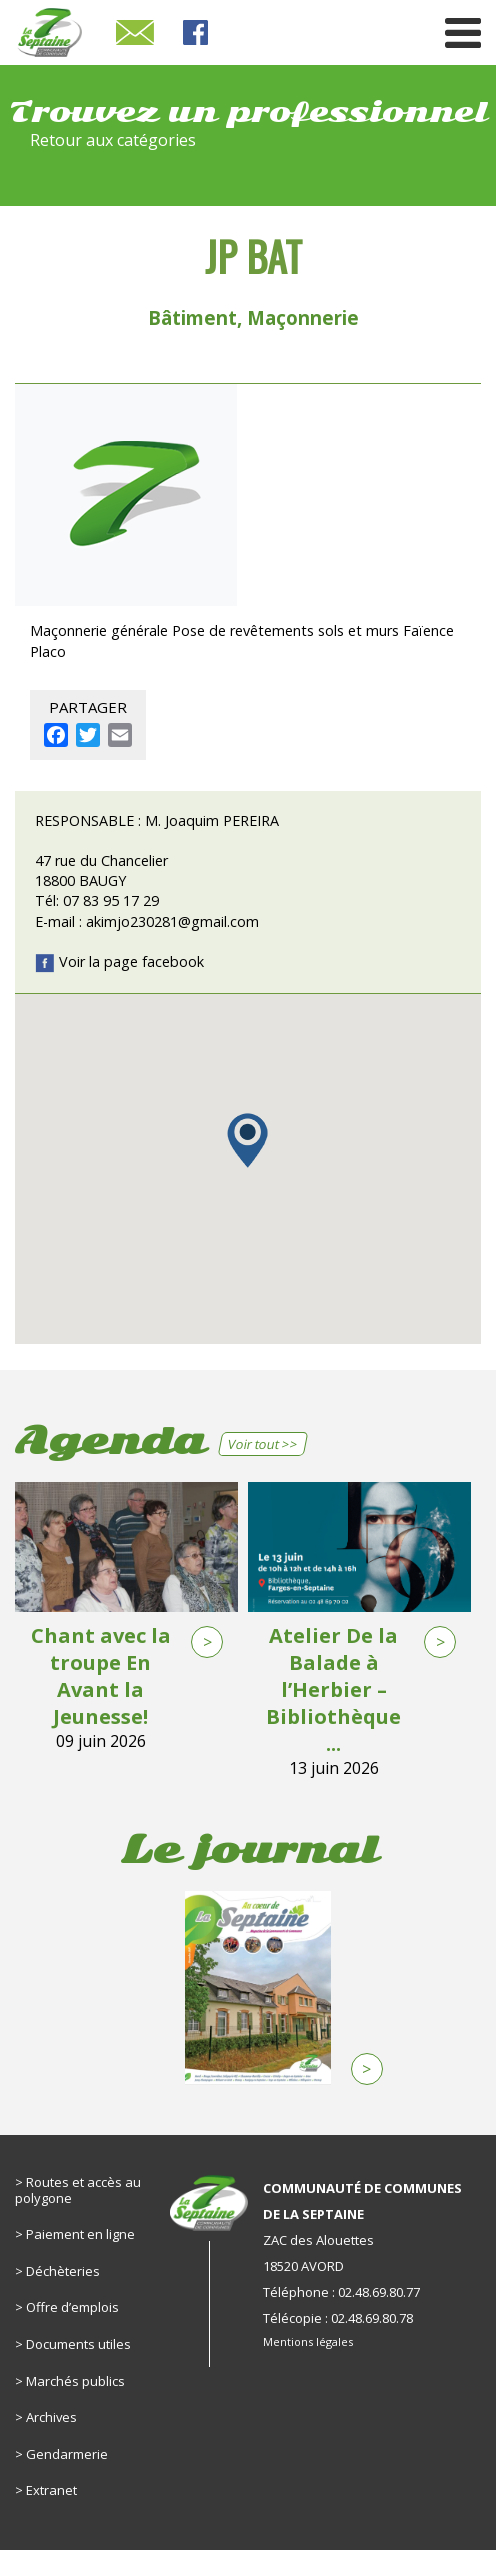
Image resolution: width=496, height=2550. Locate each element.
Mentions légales (308, 2341)
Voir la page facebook (119, 961)
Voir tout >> (262, 1444)
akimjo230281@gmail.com (172, 921)
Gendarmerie (67, 2454)
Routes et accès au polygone (78, 2190)
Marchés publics (75, 2381)
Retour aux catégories (113, 140)
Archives (52, 2417)
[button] (247, 1140)
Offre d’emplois (72, 2307)
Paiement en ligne (80, 2234)
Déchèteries (63, 2271)
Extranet (51, 2490)
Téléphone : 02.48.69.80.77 (341, 2292)
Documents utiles (78, 2344)
